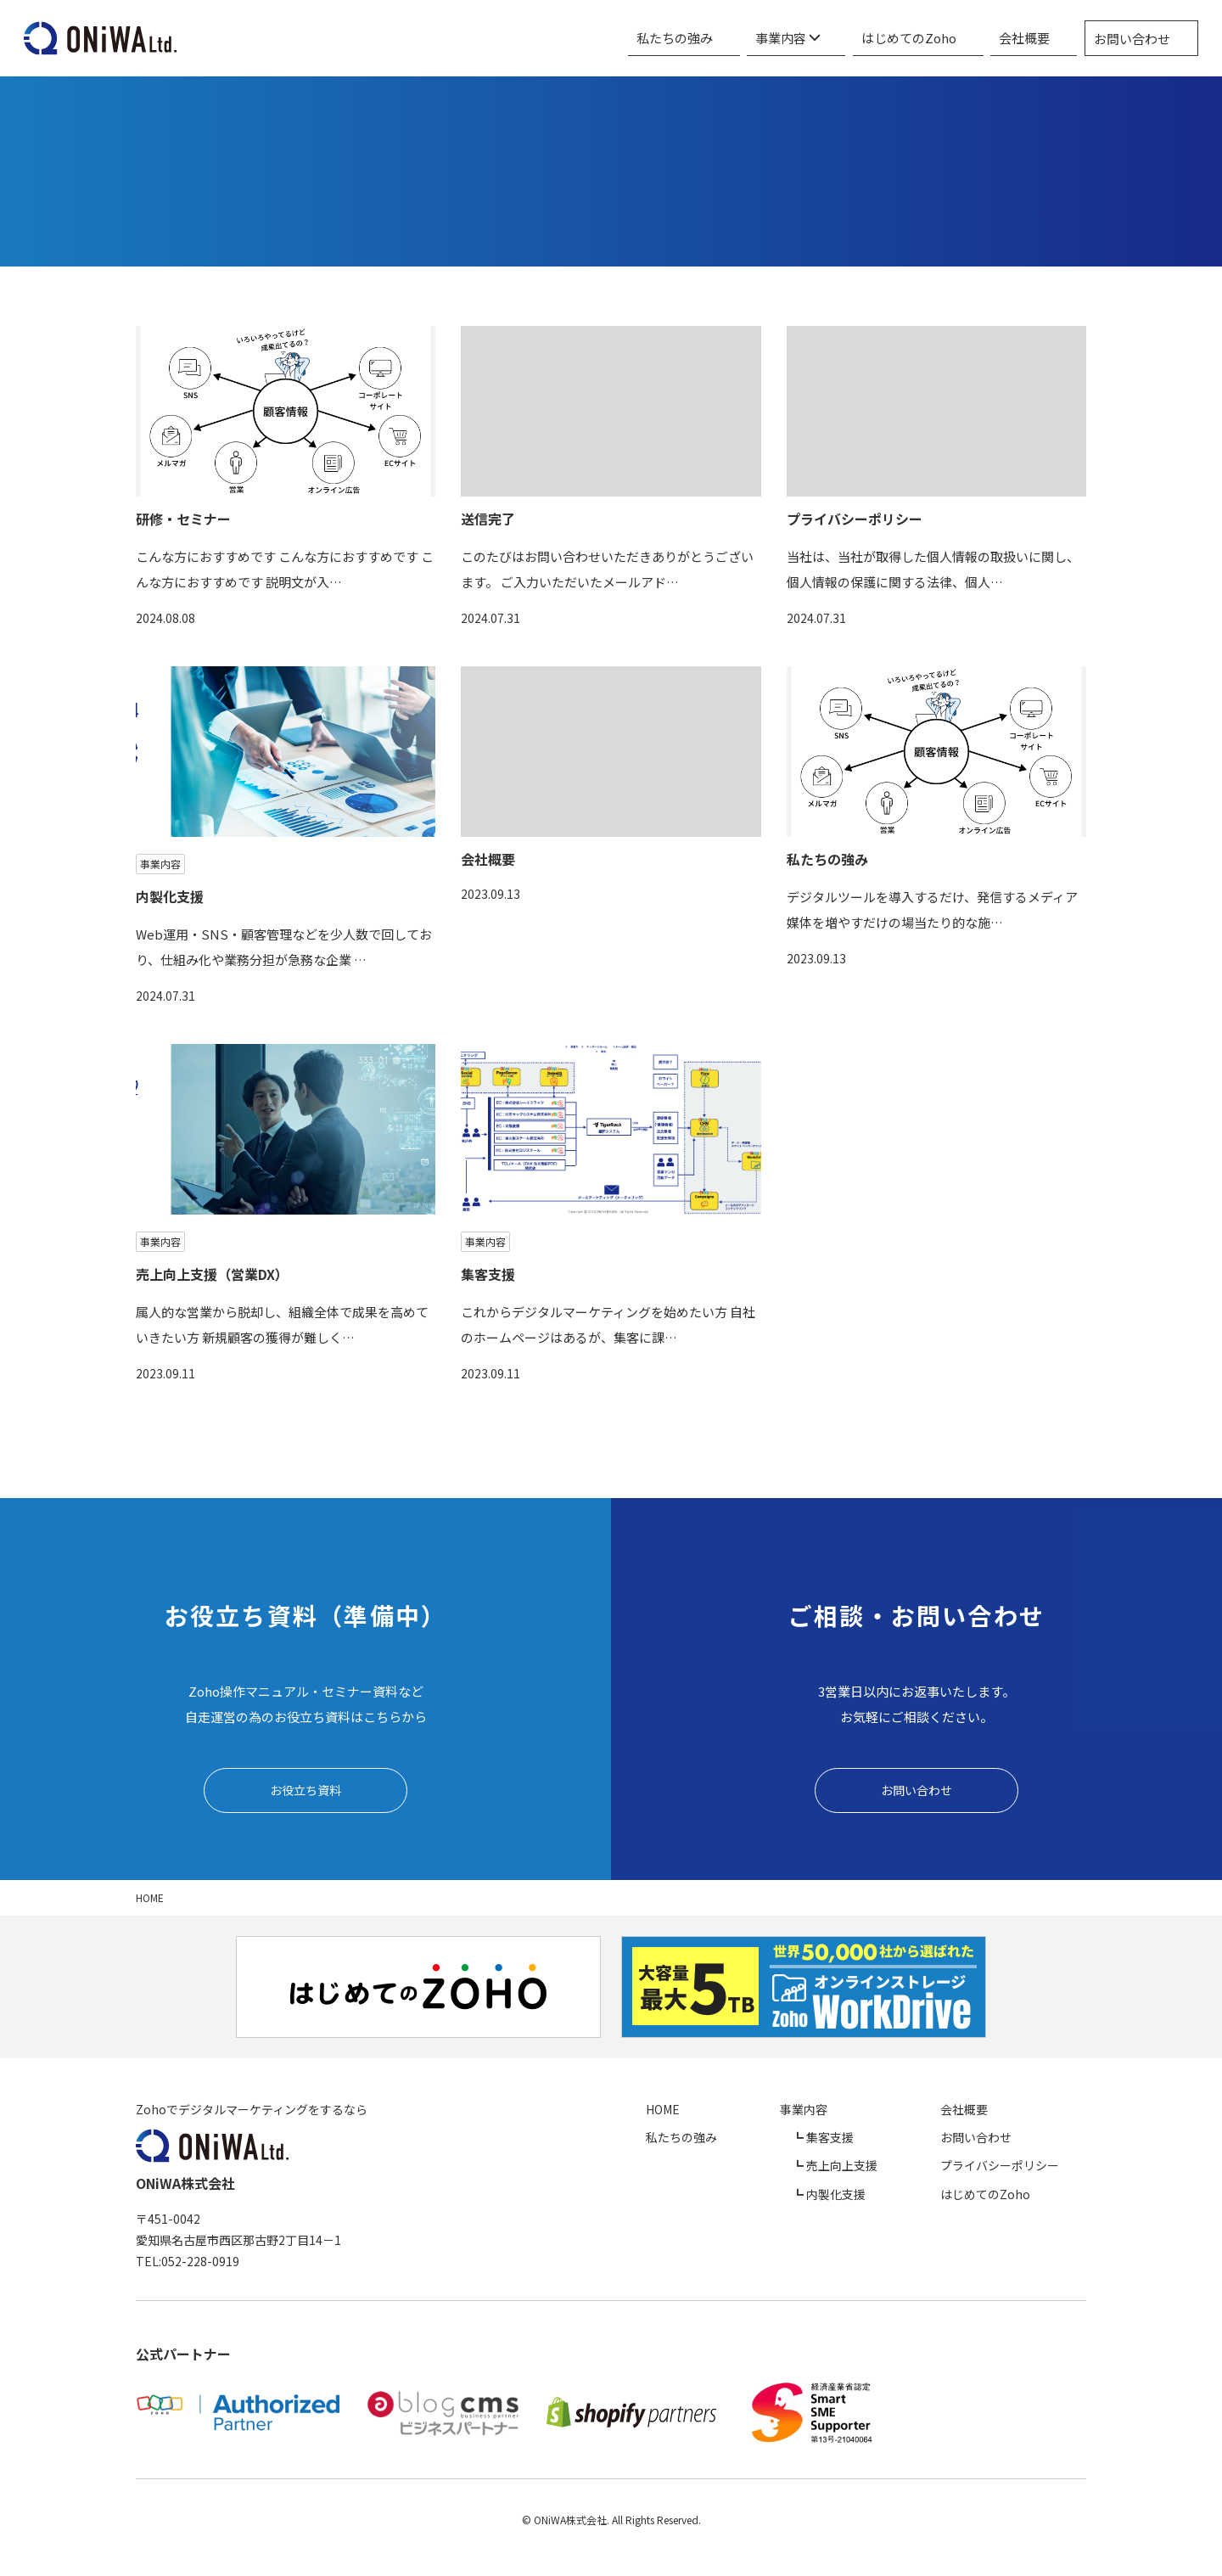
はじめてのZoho (947, 38)
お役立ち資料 (305, 1791)
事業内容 (844, 38)
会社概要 (1044, 38)
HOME (773, 2112)
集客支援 (891, 2141)
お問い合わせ (1142, 39)
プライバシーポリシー (1026, 2169)
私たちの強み (749, 38)
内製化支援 (897, 2197)
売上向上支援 (903, 2169)
